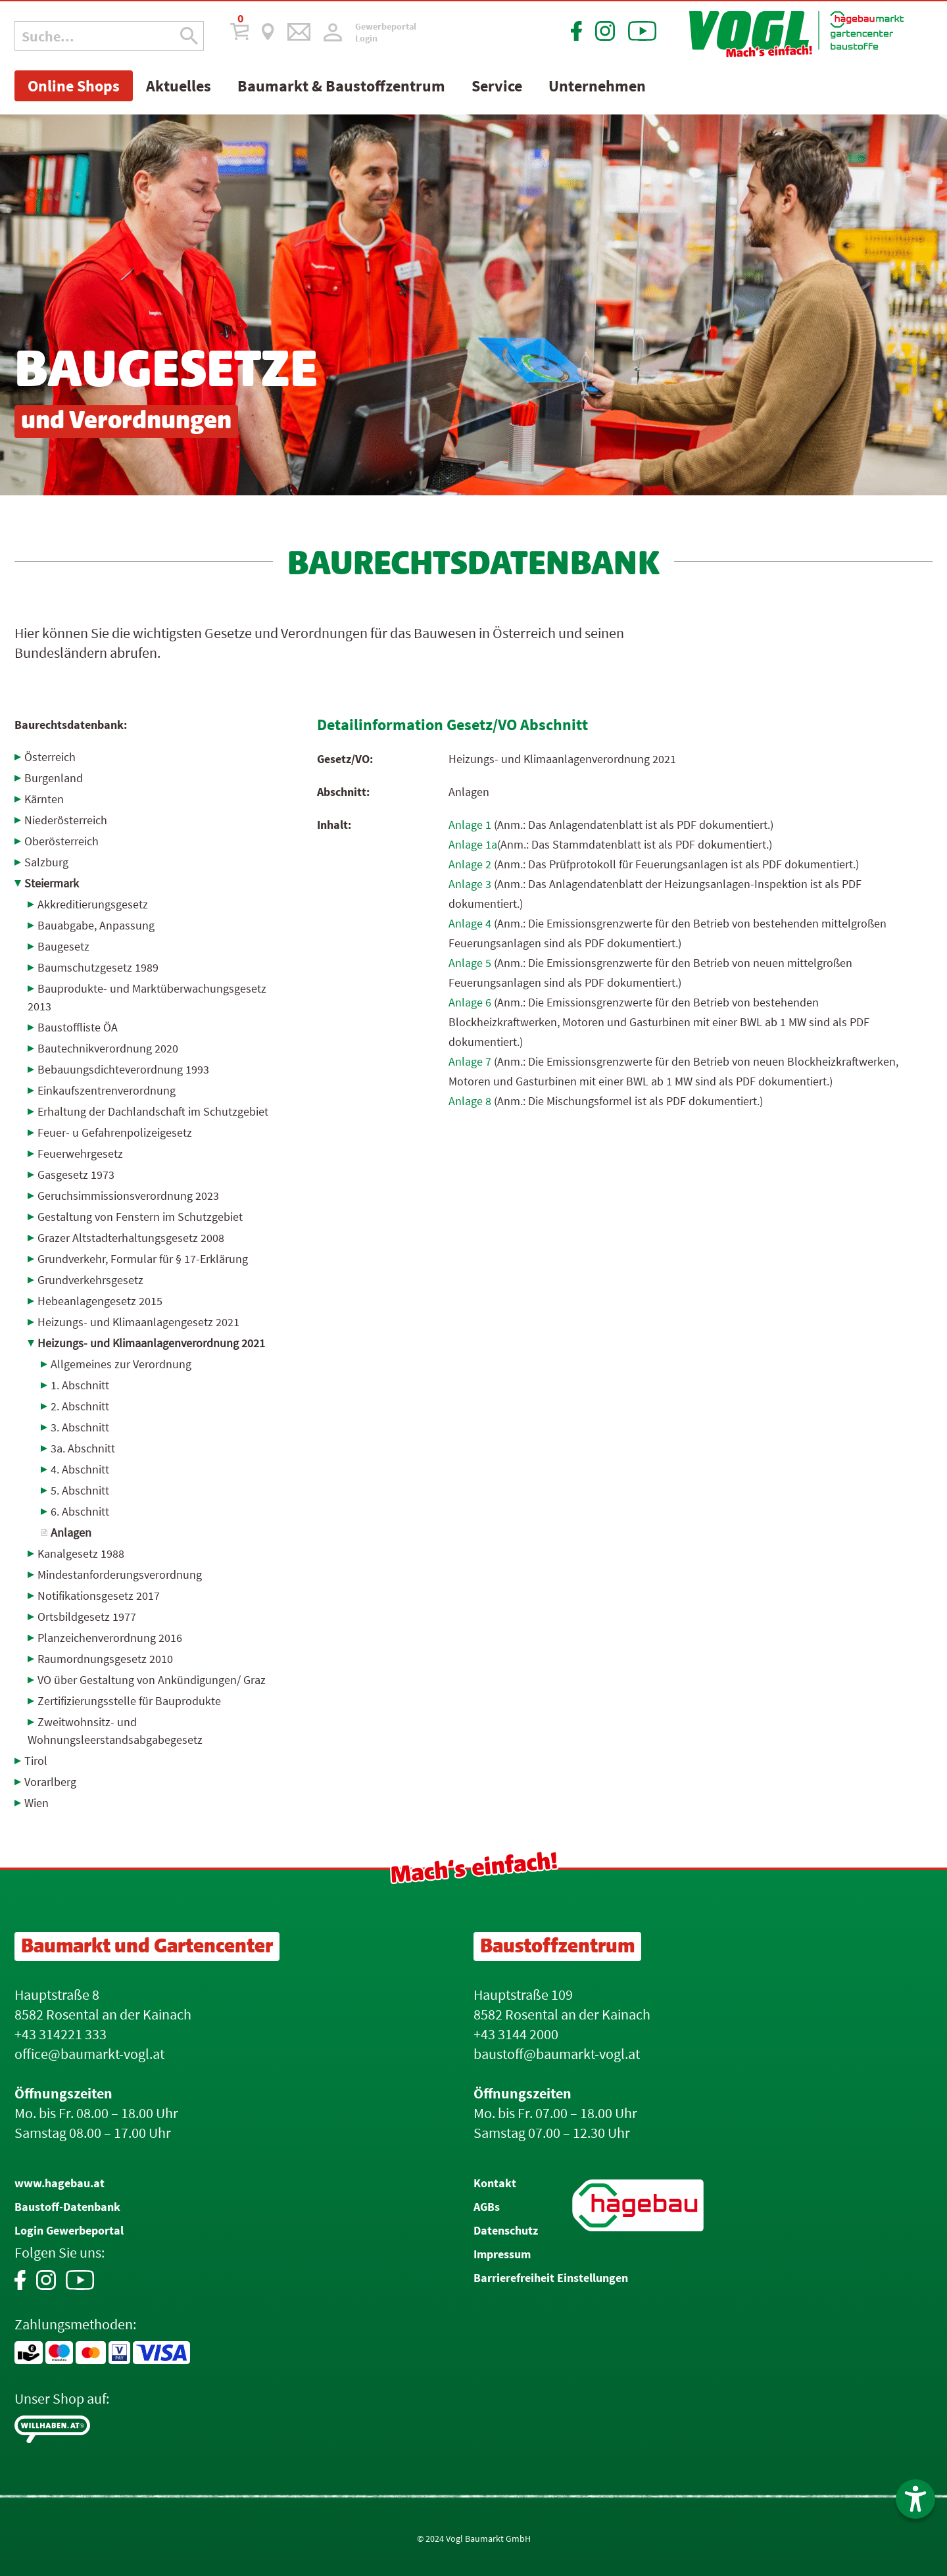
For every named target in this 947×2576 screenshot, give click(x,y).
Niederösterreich (65, 820)
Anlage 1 (470, 824)
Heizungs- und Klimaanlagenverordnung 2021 (151, 1342)
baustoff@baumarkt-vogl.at (557, 2053)
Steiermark (51, 883)
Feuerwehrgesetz (80, 1153)
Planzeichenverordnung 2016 (109, 1637)
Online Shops (74, 86)
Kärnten (44, 798)
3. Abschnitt (80, 1427)
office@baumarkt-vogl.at (89, 2053)
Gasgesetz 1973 (75, 1174)
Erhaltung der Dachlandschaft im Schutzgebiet (152, 1111)
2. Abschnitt (80, 1406)
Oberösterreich (61, 841)
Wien (36, 1802)
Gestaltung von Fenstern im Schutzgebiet (140, 1216)
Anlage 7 (470, 1061)
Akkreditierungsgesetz (92, 904)
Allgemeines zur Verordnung (121, 1364)
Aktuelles (178, 86)
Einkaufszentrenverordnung (106, 1090)
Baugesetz (63, 946)
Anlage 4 (470, 923)
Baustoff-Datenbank (67, 2206)
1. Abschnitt (80, 1385)
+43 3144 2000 (516, 2034)
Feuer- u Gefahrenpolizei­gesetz (114, 1132)
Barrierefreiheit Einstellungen (551, 2277)
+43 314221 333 (60, 2034)
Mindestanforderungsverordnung (119, 1574)
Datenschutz (506, 2230)
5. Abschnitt (80, 1490)
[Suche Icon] (189, 36)
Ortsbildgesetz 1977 (86, 1616)
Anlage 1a (473, 844)
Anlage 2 (470, 864)
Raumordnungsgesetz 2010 (105, 1658)
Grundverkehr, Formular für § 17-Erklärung (142, 1258)
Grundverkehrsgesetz (90, 1279)
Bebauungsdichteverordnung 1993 (123, 1069)
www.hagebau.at (59, 2183)
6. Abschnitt (80, 1511)
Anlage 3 (470, 883)
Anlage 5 (470, 962)
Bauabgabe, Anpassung (96, 925)
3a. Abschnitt (83, 1448)
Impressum (502, 2254)
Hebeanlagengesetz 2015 (99, 1300)
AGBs (487, 2206)
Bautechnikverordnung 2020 (107, 1048)
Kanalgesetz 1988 (80, 1553)
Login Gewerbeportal (69, 2230)
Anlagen (71, 1532)
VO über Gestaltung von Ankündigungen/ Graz (151, 1679)
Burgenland (53, 777)
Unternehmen (597, 86)
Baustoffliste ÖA (77, 1027)
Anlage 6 (470, 1002)
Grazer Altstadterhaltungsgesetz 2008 (130, 1237)
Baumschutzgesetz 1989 (97, 967)
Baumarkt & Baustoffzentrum (341, 86)
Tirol (35, 1760)
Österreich (50, 756)
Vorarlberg (50, 1781)
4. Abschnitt (80, 1469)
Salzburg (46, 862)
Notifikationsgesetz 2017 (98, 1595)
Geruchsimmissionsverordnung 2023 (128, 1195)
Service (497, 86)
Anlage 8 (470, 1100)
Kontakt (495, 2183)
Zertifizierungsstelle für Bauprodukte (129, 1700)
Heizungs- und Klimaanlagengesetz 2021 (138, 1321)
